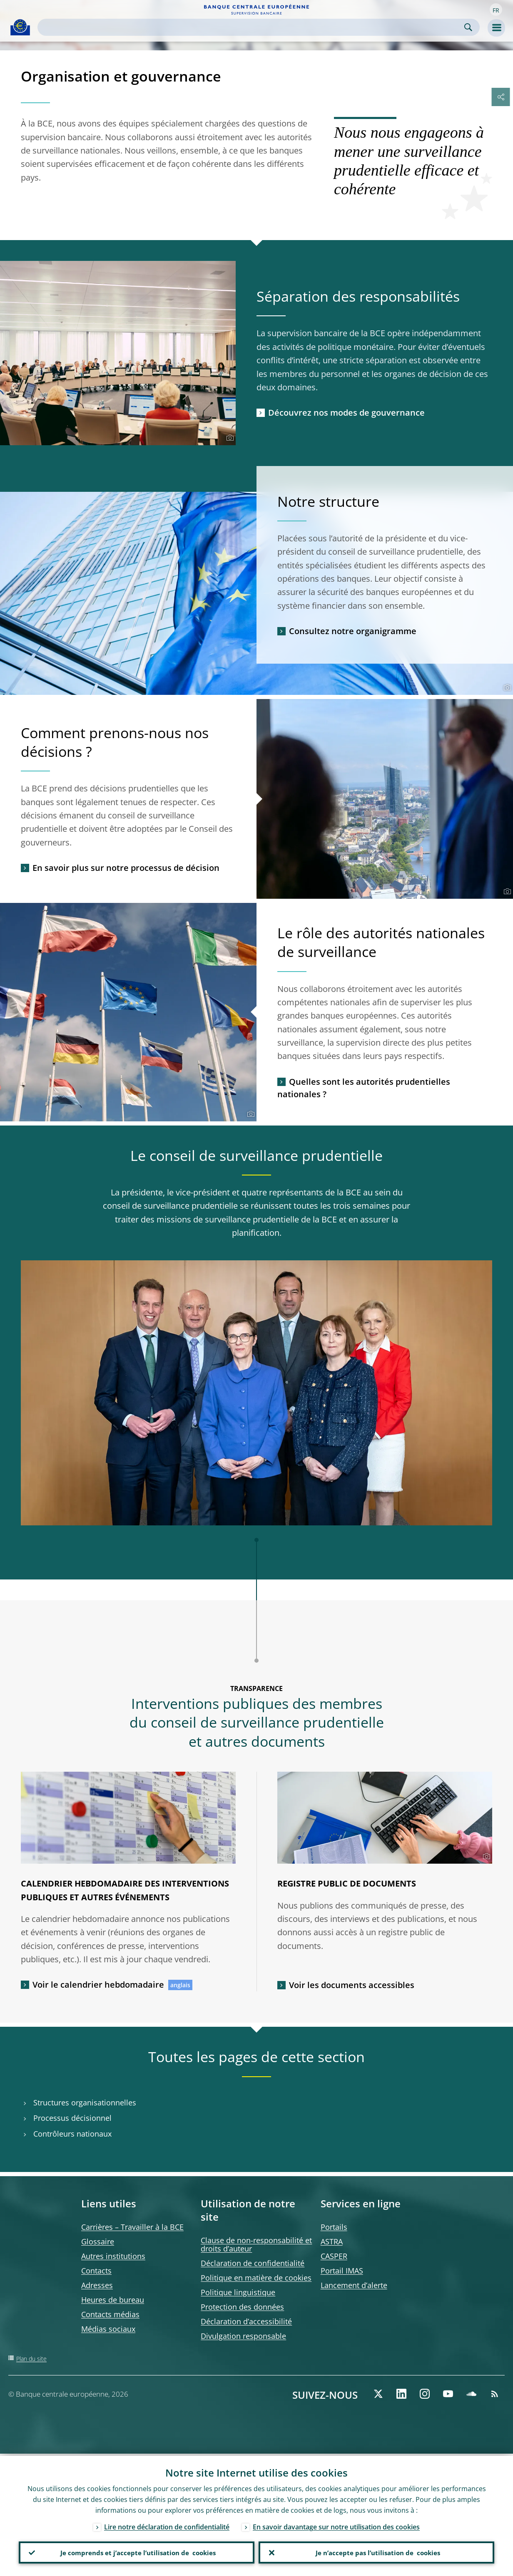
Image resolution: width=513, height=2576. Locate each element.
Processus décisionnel (72, 2118)
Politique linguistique (238, 2292)
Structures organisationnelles (84, 2102)
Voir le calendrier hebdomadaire (98, 1984)
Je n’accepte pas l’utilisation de (376, 2551)
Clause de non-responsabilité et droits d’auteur (256, 2244)
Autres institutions (113, 2256)
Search (468, 27)
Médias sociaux (108, 2329)
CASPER (334, 2256)
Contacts (96, 2271)
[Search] (251, 27)
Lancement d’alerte (354, 2285)
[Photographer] (229, 438)
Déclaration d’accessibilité (246, 2321)
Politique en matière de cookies (256, 2278)
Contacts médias (110, 2314)
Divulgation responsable (243, 2336)
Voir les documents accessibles (351, 1985)
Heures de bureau (112, 2300)
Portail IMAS (342, 2271)
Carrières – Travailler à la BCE (132, 2227)
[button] (496, 9)
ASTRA (332, 2241)
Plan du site (31, 2359)
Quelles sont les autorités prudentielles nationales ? (363, 1088)
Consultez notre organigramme (352, 631)
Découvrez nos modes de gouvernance (346, 412)
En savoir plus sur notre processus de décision (125, 867)
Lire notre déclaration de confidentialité (166, 2524)
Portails (334, 2227)
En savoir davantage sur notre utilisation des (336, 2524)
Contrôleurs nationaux (72, 2134)
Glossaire (97, 2241)
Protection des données (242, 2307)
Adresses (97, 2285)
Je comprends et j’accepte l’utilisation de (136, 2551)
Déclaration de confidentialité (252, 2263)
